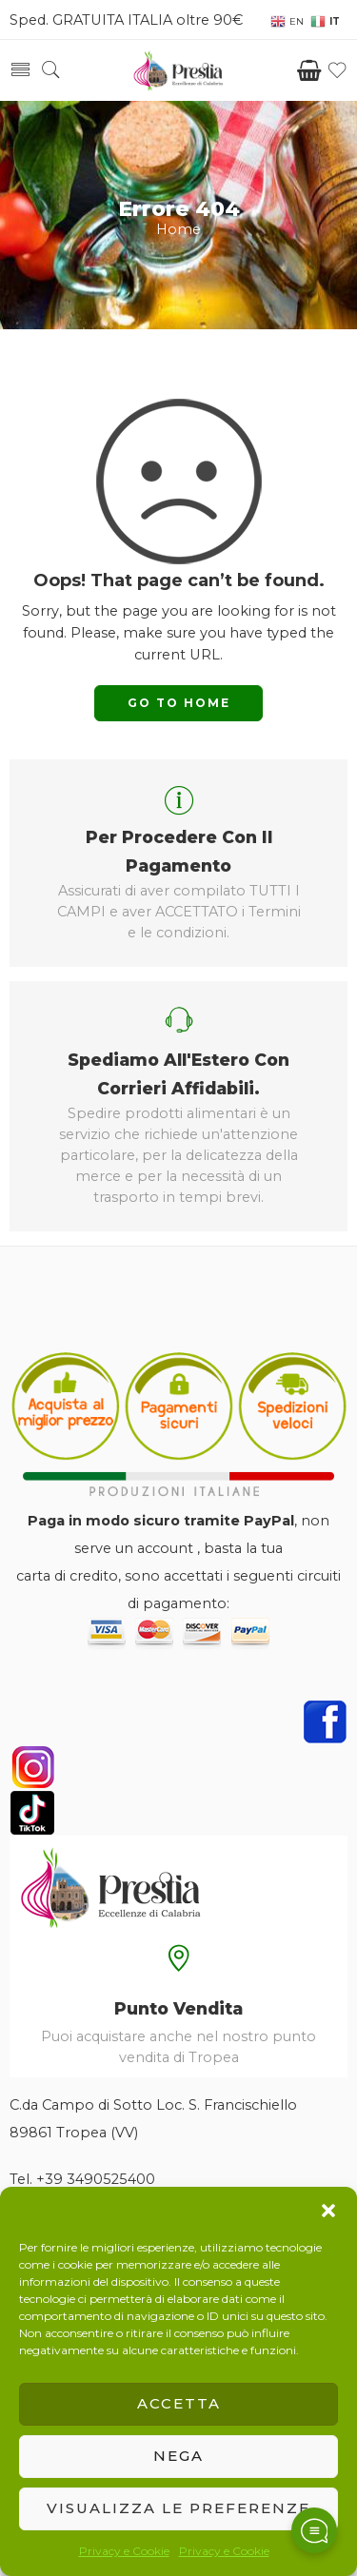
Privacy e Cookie (124, 2551)
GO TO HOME (179, 703)
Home (178, 229)
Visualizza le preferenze (178, 2508)
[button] (328, 2210)
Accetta (179, 2403)
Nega (178, 2456)
